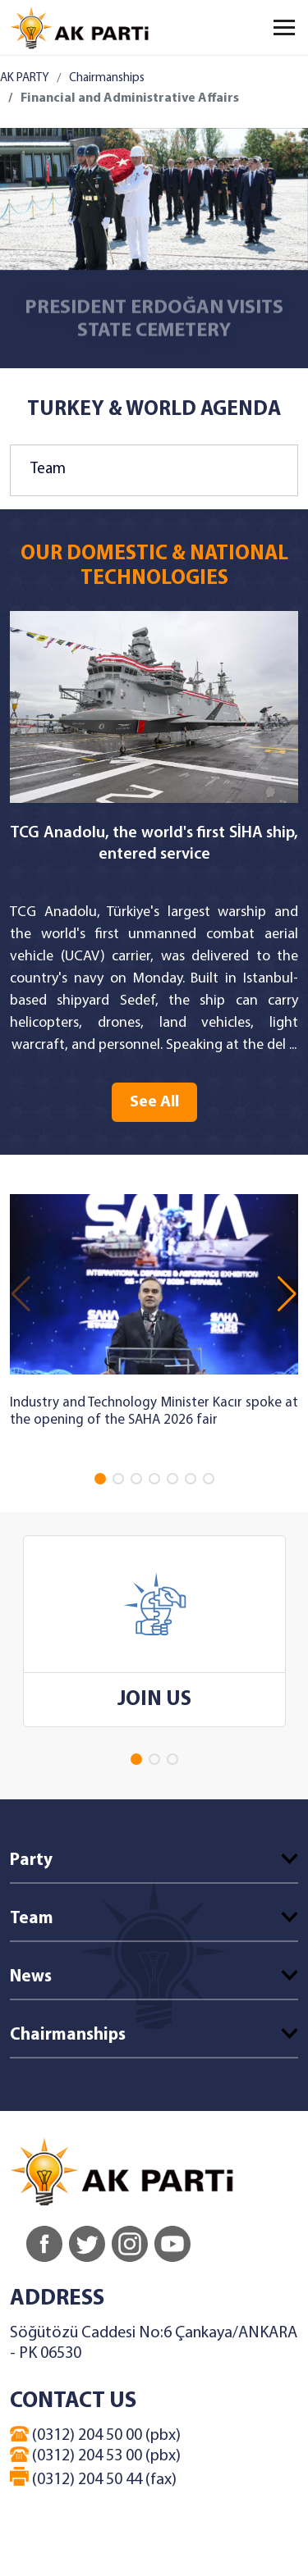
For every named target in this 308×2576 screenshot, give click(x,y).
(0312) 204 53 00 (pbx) (95, 2455)
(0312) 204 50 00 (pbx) (95, 2435)
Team (48, 469)
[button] (100, 1478)
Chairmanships (107, 78)
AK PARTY (24, 78)
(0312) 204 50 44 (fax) (93, 2477)
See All (154, 1102)
